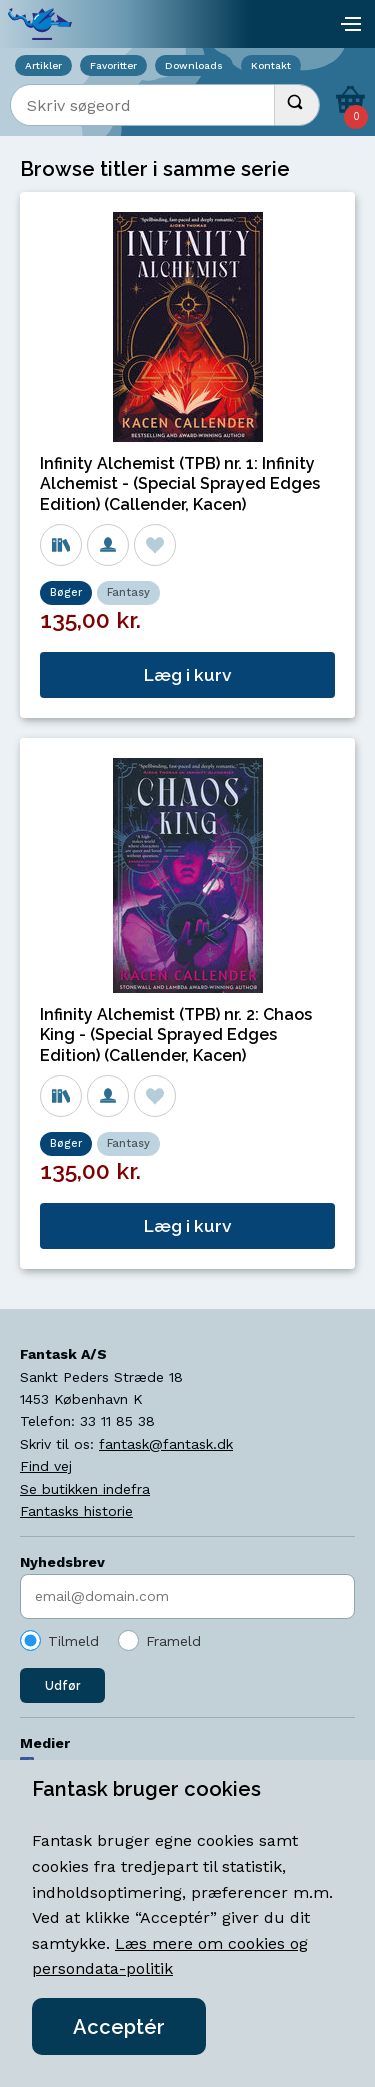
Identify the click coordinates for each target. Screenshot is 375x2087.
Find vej (46, 1466)
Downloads (194, 65)
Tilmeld (73, 1641)
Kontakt (271, 65)
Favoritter (113, 65)
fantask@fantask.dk (166, 1444)
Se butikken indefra (85, 1489)
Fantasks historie (76, 1511)
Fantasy (128, 592)
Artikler (43, 65)
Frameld (173, 1641)
